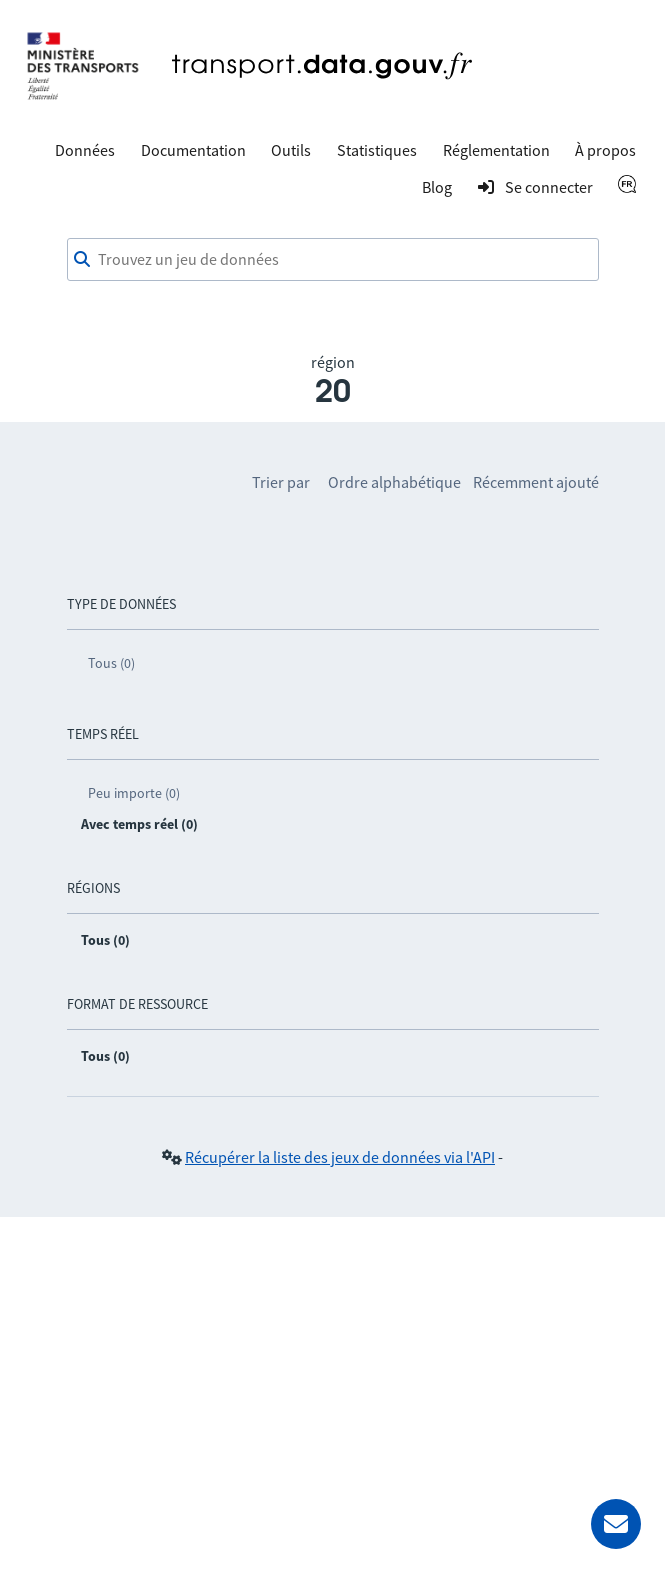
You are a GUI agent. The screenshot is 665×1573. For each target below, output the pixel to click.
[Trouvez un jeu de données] (333, 260)
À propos (605, 150)
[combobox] (333, 260)
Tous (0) (111, 663)
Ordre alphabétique (394, 482)
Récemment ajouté (536, 482)
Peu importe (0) (134, 793)
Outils (291, 150)
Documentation (193, 150)
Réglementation (496, 150)
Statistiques (377, 150)
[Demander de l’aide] (616, 1524)
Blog (437, 187)
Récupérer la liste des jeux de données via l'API (340, 1157)
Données (85, 150)
